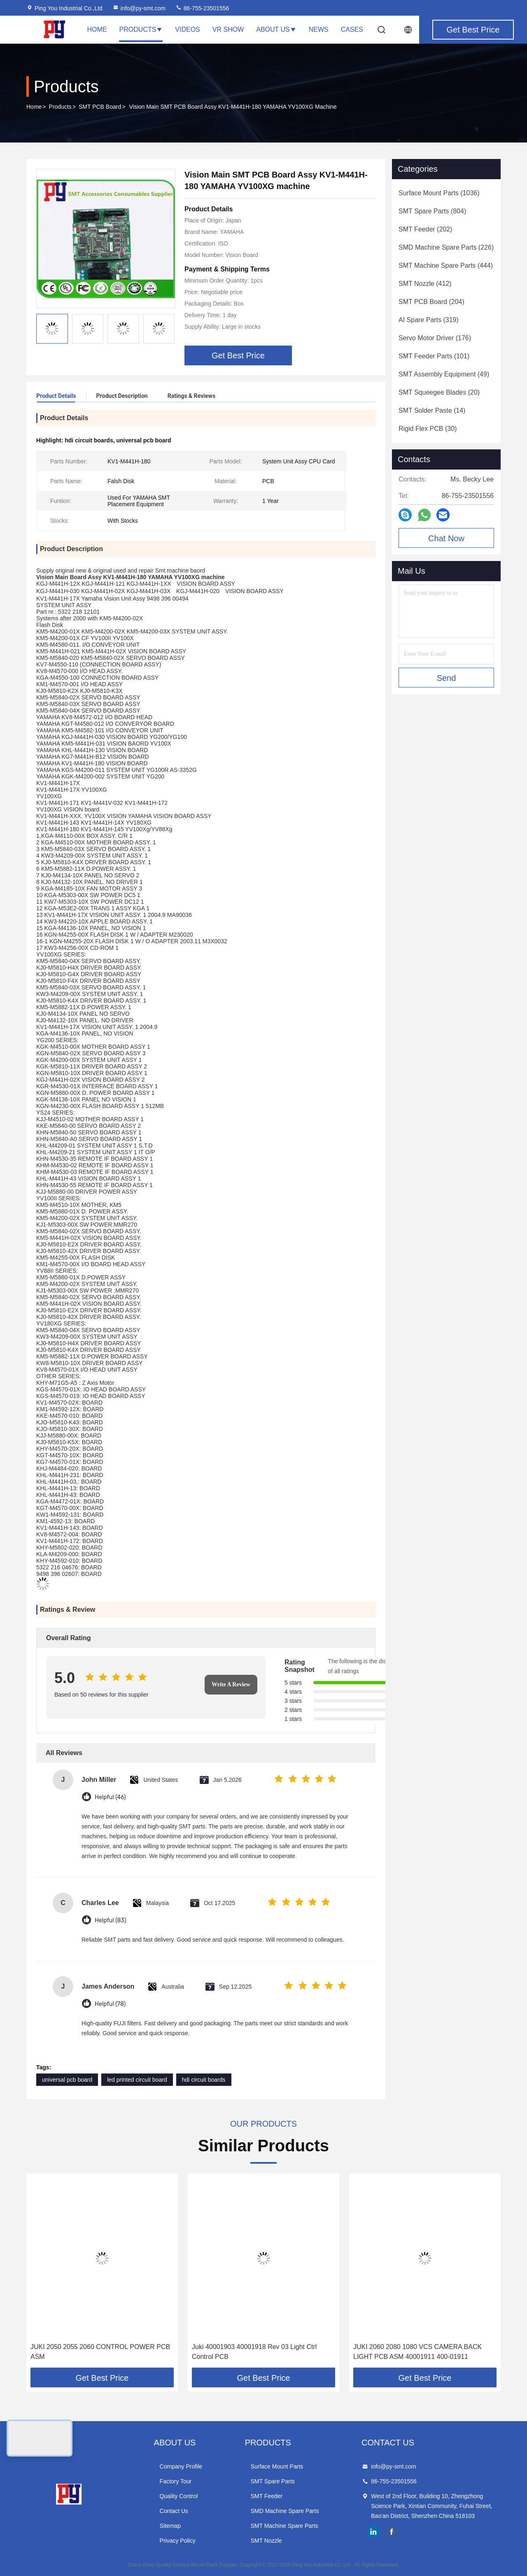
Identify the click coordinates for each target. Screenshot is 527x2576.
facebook (391, 2532)
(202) (425, 229)
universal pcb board (67, 2079)
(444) (446, 265)
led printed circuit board (137, 2079)
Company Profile (181, 2466)
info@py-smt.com (139, 8)
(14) (432, 410)
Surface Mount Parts (277, 2466)
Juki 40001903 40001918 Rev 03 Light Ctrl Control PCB (254, 2351)
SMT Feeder (267, 2496)
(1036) (439, 192)
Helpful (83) (110, 1920)
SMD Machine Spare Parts (285, 2511)
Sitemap (170, 2525)
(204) (431, 301)
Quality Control (179, 2496)
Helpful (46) (110, 1797)
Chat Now (446, 538)
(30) (428, 428)
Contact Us (174, 2511)
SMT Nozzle (266, 2540)
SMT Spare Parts (273, 2481)
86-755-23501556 (202, 8)
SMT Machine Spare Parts (284, 2525)
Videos (187, 29)
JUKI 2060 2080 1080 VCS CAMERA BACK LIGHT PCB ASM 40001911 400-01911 (417, 2351)
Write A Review (231, 1684)
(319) (429, 319)
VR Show (228, 29)
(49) (444, 374)
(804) (432, 211)
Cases (352, 29)
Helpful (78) (110, 2004)
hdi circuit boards (204, 2079)
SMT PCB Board (100, 106)
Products (141, 29)
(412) (425, 283)
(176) (435, 337)
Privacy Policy (178, 2540)
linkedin (373, 2532)
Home (97, 29)
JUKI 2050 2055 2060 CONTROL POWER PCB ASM (100, 2351)
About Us (276, 29)
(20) (439, 392)
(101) (434, 356)
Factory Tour (176, 2481)
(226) (446, 247)
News (319, 29)
